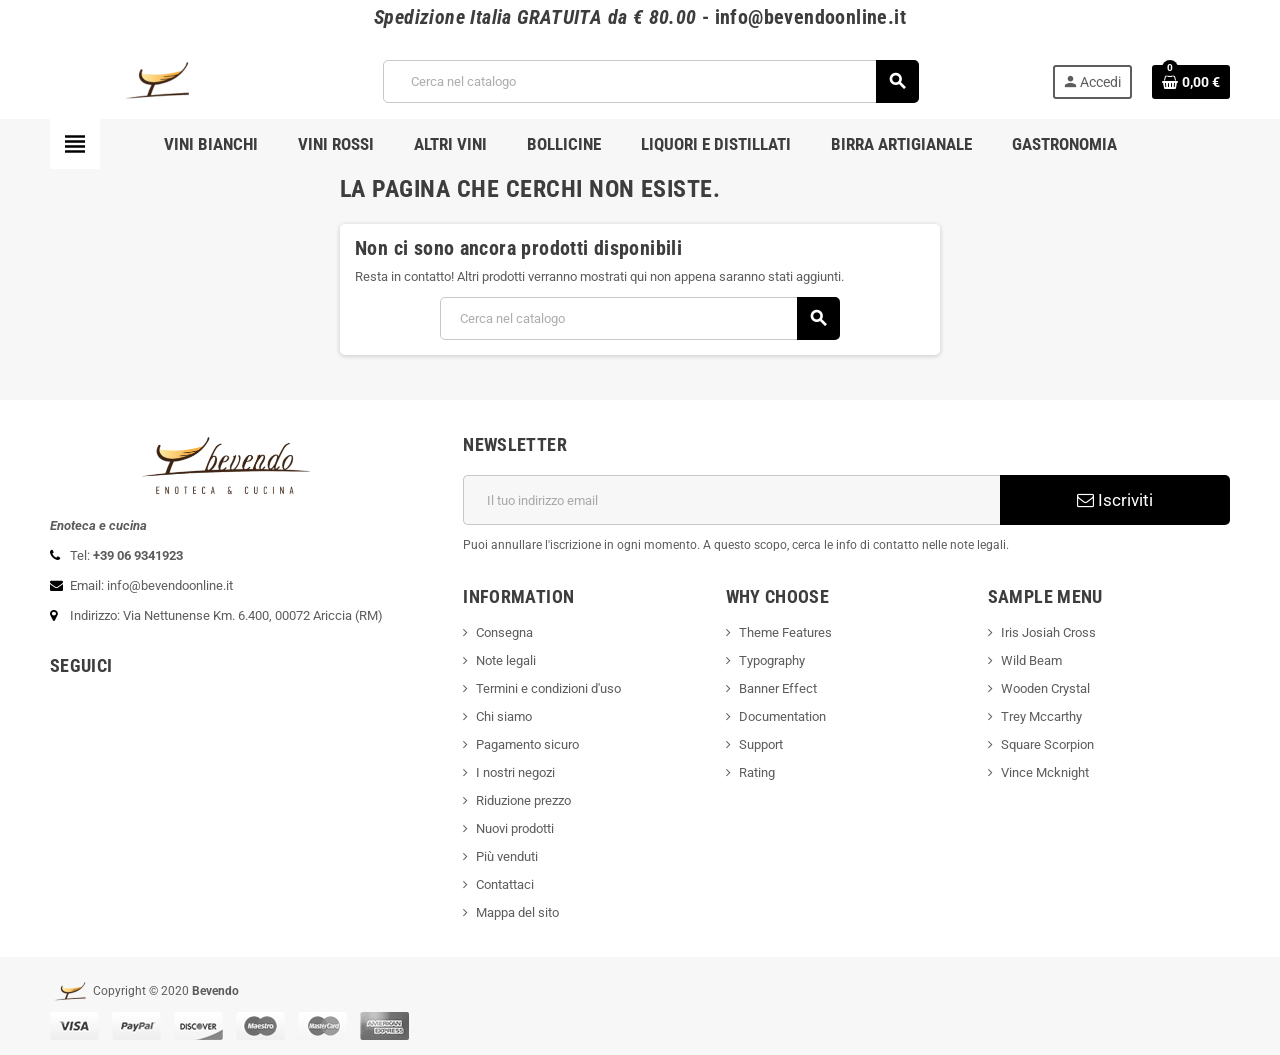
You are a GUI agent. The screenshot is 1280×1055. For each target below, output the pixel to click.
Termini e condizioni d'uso (548, 688)
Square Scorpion (1047, 744)
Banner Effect (778, 688)
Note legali (506, 660)
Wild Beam (1031, 660)
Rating (757, 772)
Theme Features (785, 632)
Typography (772, 660)
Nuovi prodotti (515, 828)
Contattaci (505, 884)
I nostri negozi (515, 772)
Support (761, 744)
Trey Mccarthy (1041, 716)
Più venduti (507, 856)
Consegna (504, 632)
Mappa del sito (517, 912)
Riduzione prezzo (523, 800)
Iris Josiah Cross (1048, 632)
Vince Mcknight (1045, 772)
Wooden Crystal (1045, 688)
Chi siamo (504, 716)
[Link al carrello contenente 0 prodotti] (1191, 82)
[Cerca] (650, 81)
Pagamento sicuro (527, 744)
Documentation (782, 716)
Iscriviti (1115, 500)
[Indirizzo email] (731, 500)
